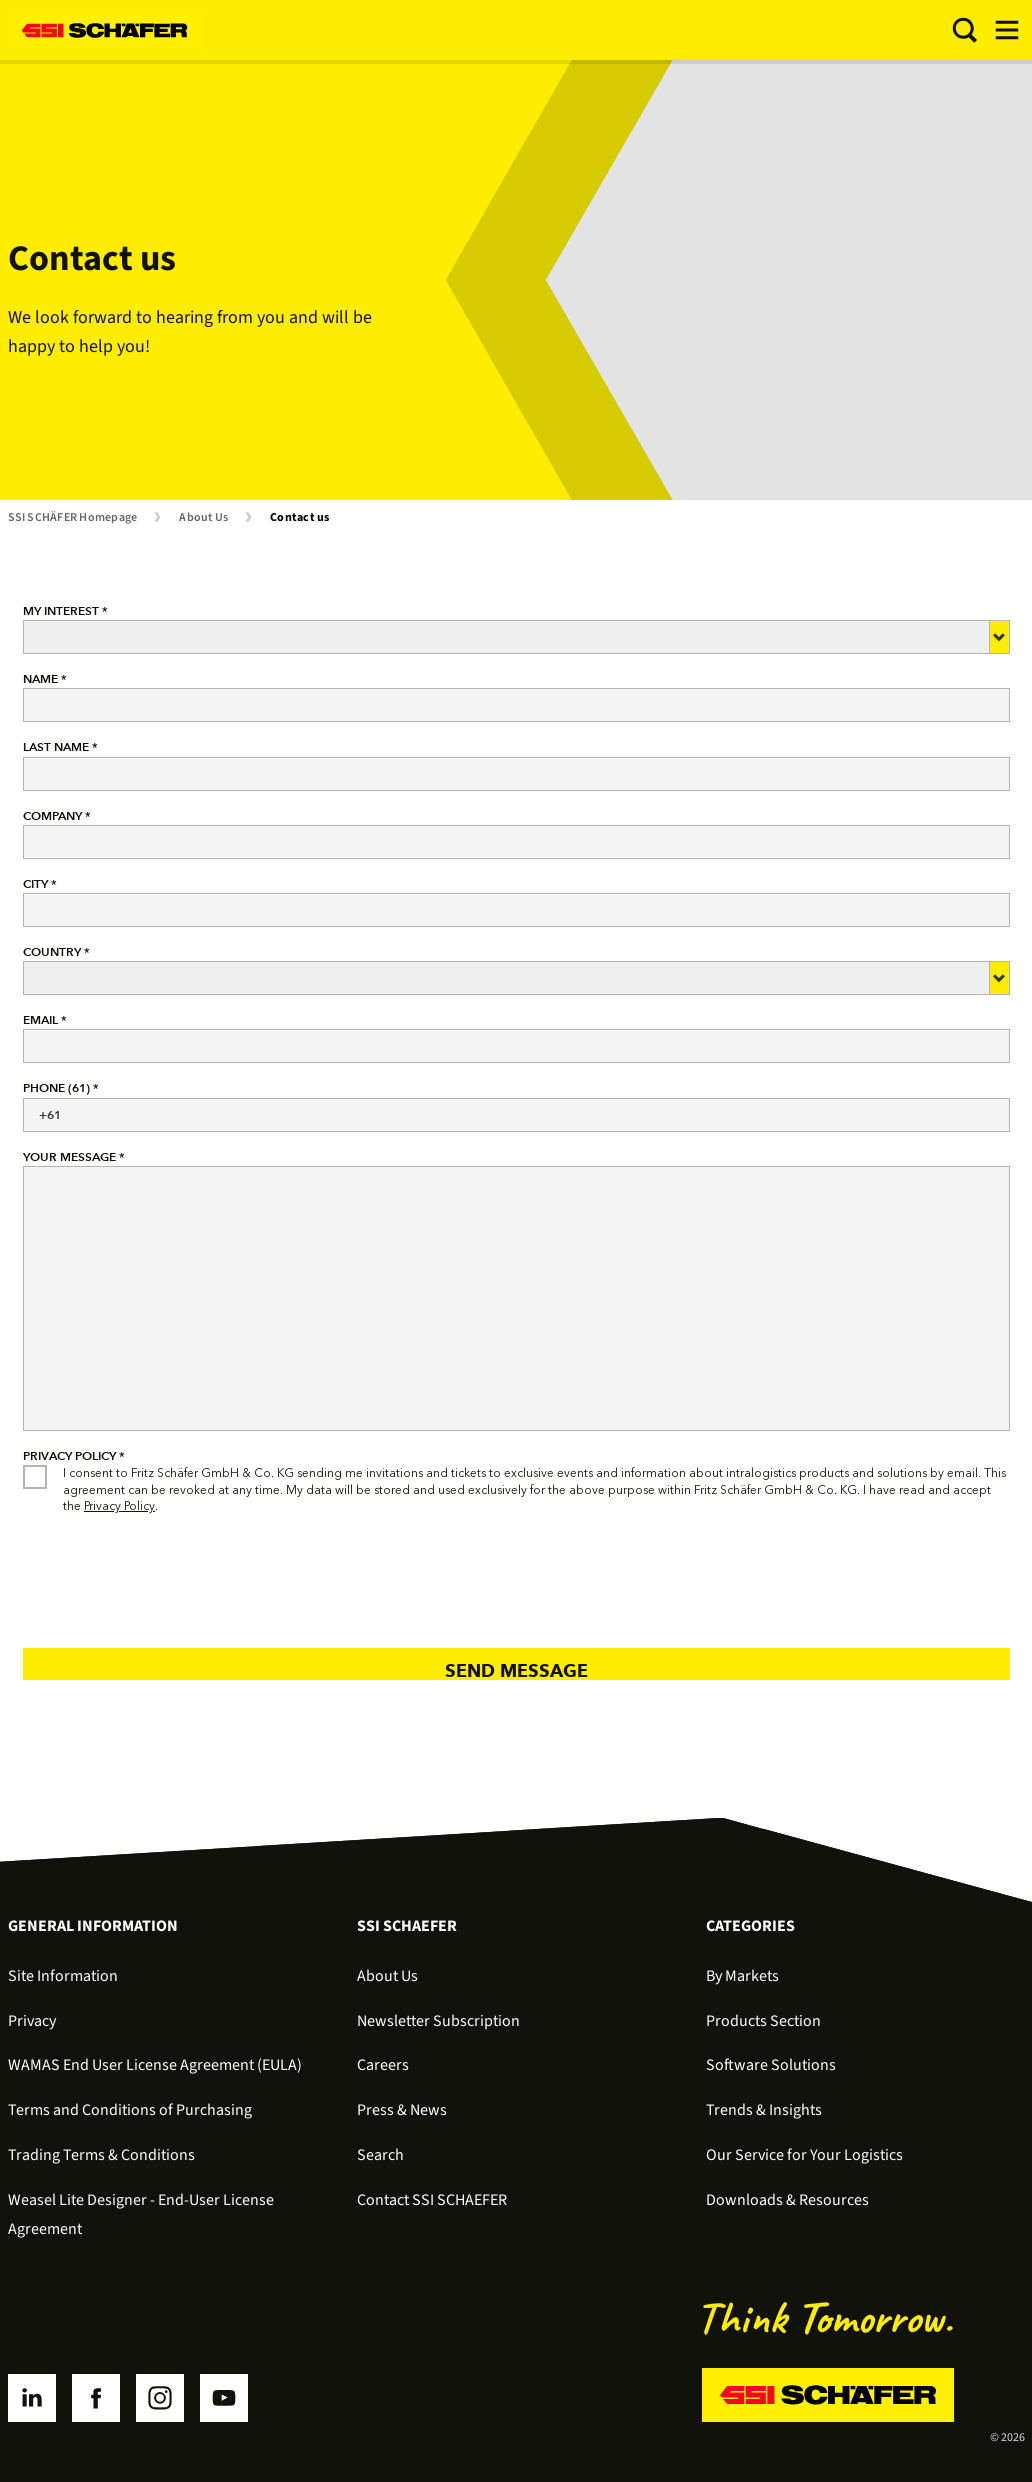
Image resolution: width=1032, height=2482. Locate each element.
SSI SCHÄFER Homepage (73, 518)
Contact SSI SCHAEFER (432, 2200)
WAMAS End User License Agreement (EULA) (155, 2065)
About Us (203, 518)
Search (380, 2155)
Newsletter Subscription (438, 2021)
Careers (383, 2065)
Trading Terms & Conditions (101, 2155)
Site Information (63, 1976)
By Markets (742, 1976)
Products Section (763, 2021)
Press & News (402, 2110)
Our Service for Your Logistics (804, 2155)
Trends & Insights (764, 2110)
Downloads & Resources (787, 2200)
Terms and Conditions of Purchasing (130, 2110)
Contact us (299, 518)
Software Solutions (771, 2065)
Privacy (32, 2021)
